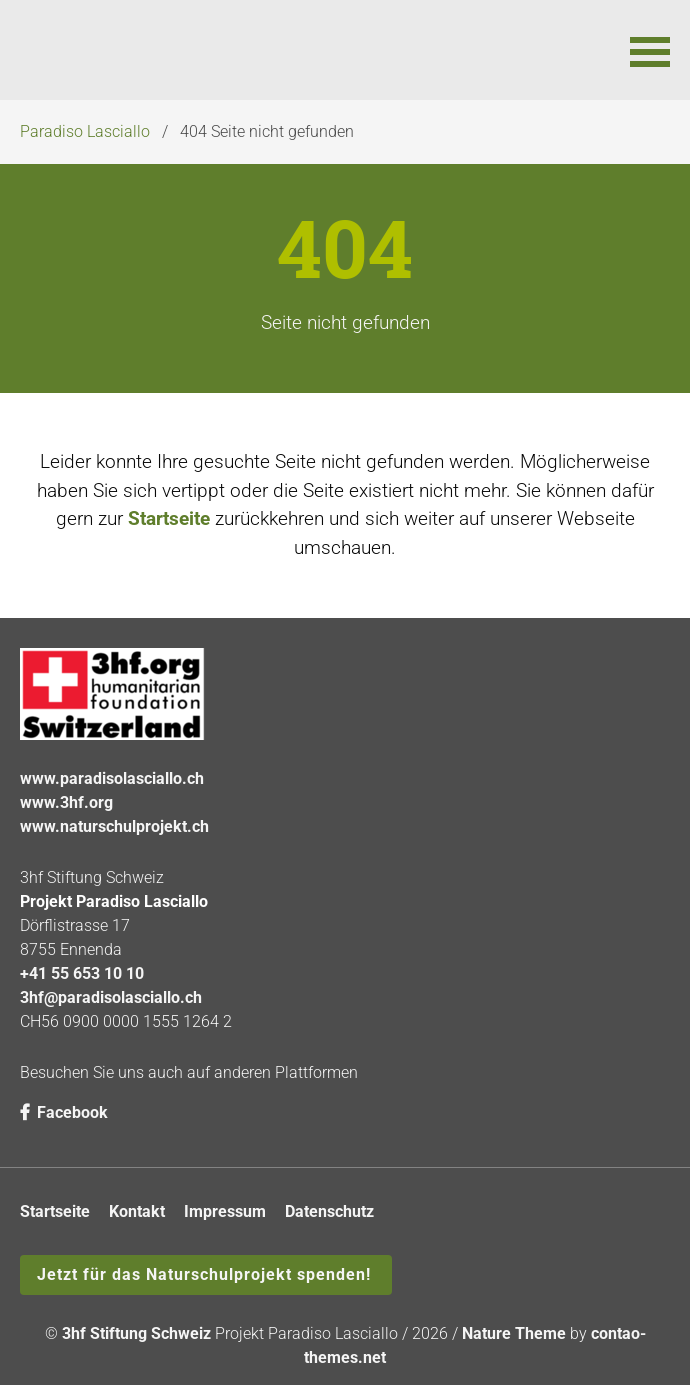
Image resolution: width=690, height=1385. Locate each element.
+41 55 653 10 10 (82, 973)
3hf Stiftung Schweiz (136, 1333)
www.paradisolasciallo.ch (112, 778)
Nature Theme (514, 1333)
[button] (650, 50)
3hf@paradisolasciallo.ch (111, 997)
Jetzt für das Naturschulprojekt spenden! (204, 1274)
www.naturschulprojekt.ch (114, 826)
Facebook (64, 1112)
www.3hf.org (66, 802)
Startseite (169, 518)
